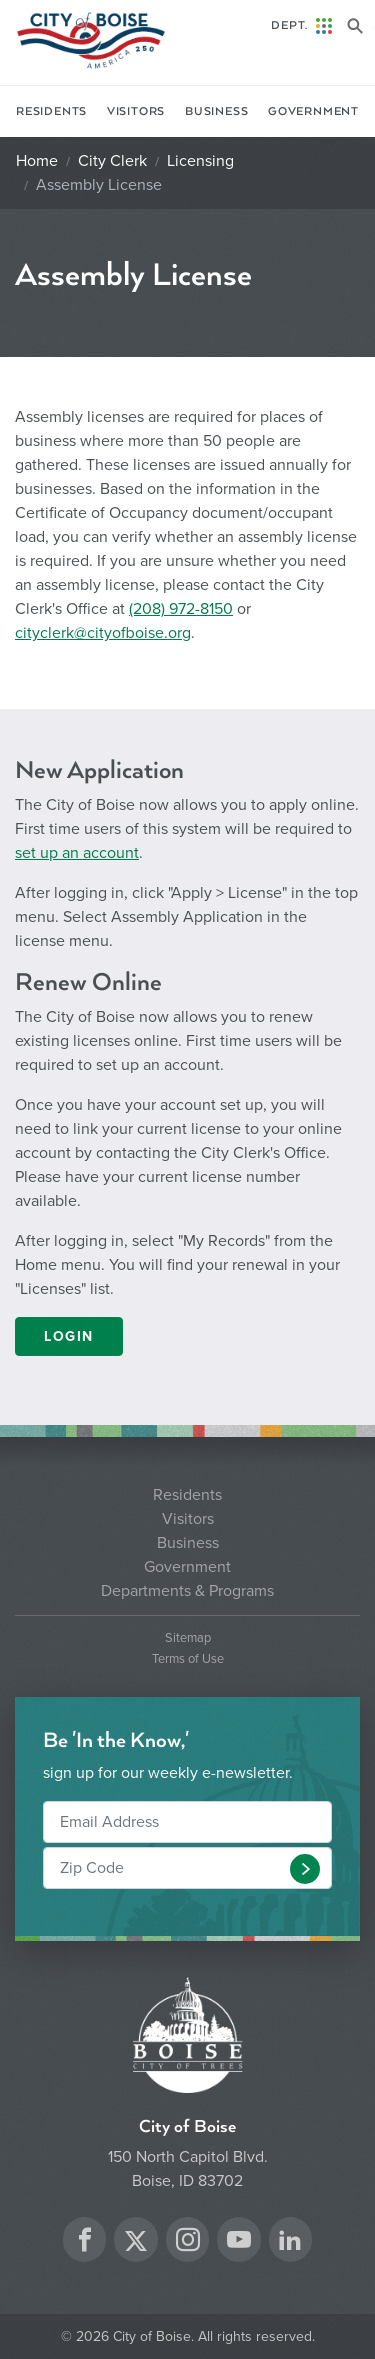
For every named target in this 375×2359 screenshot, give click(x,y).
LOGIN (69, 1336)
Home (37, 161)
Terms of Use (188, 1659)
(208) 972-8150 (181, 609)
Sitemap (188, 1638)
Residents (51, 111)
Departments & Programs (187, 1591)
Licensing (200, 161)
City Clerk (112, 161)
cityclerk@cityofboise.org (103, 633)
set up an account (77, 853)
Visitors (136, 111)
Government (313, 111)
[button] (305, 1869)
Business (216, 111)
